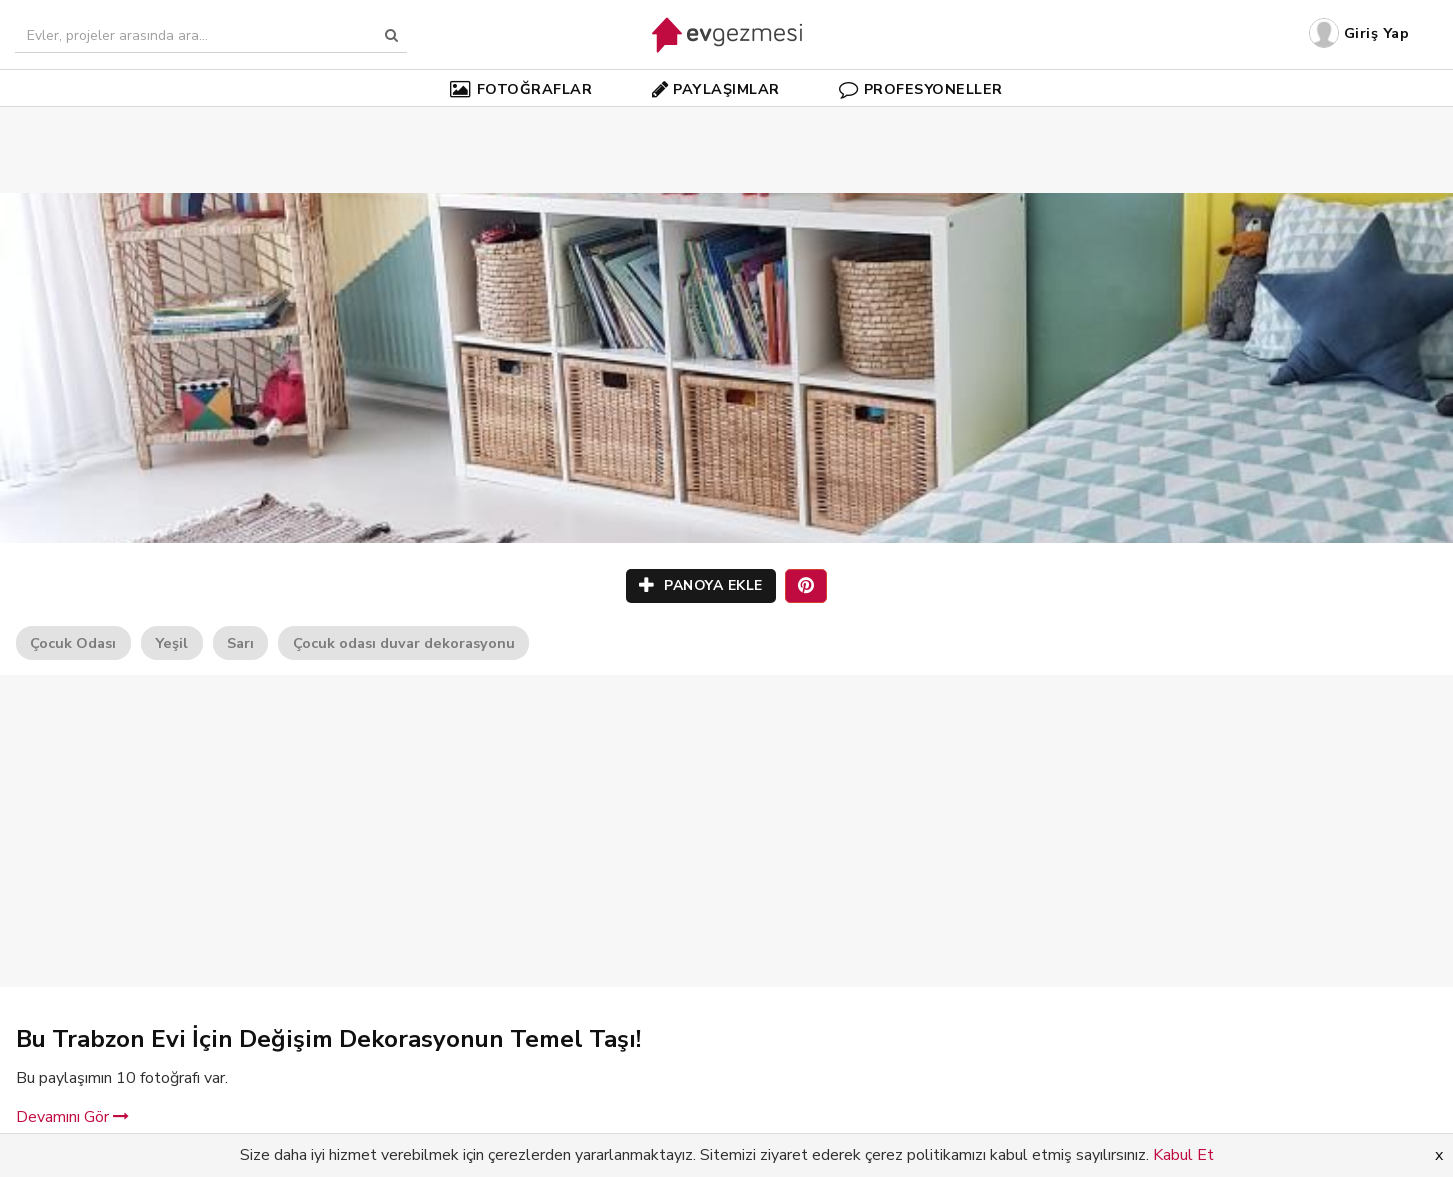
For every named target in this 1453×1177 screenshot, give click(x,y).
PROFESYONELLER (921, 89)
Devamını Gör (72, 1117)
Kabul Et (1183, 1155)
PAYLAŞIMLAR (716, 89)
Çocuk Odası (73, 643)
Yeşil (171, 643)
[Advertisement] (727, 120)
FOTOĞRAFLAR (521, 89)
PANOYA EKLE (701, 585)
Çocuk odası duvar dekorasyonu (404, 643)
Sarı (240, 643)
